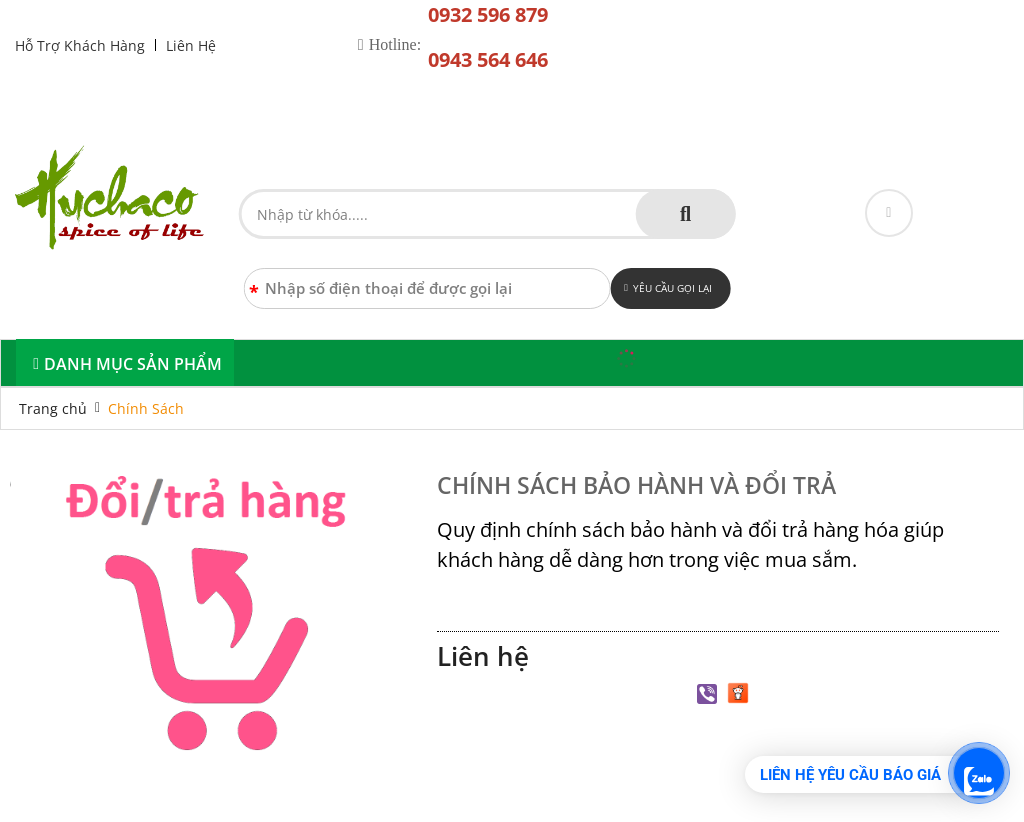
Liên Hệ (191, 45)
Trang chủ (53, 408)
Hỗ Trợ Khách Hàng (80, 45)
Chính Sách (146, 408)
